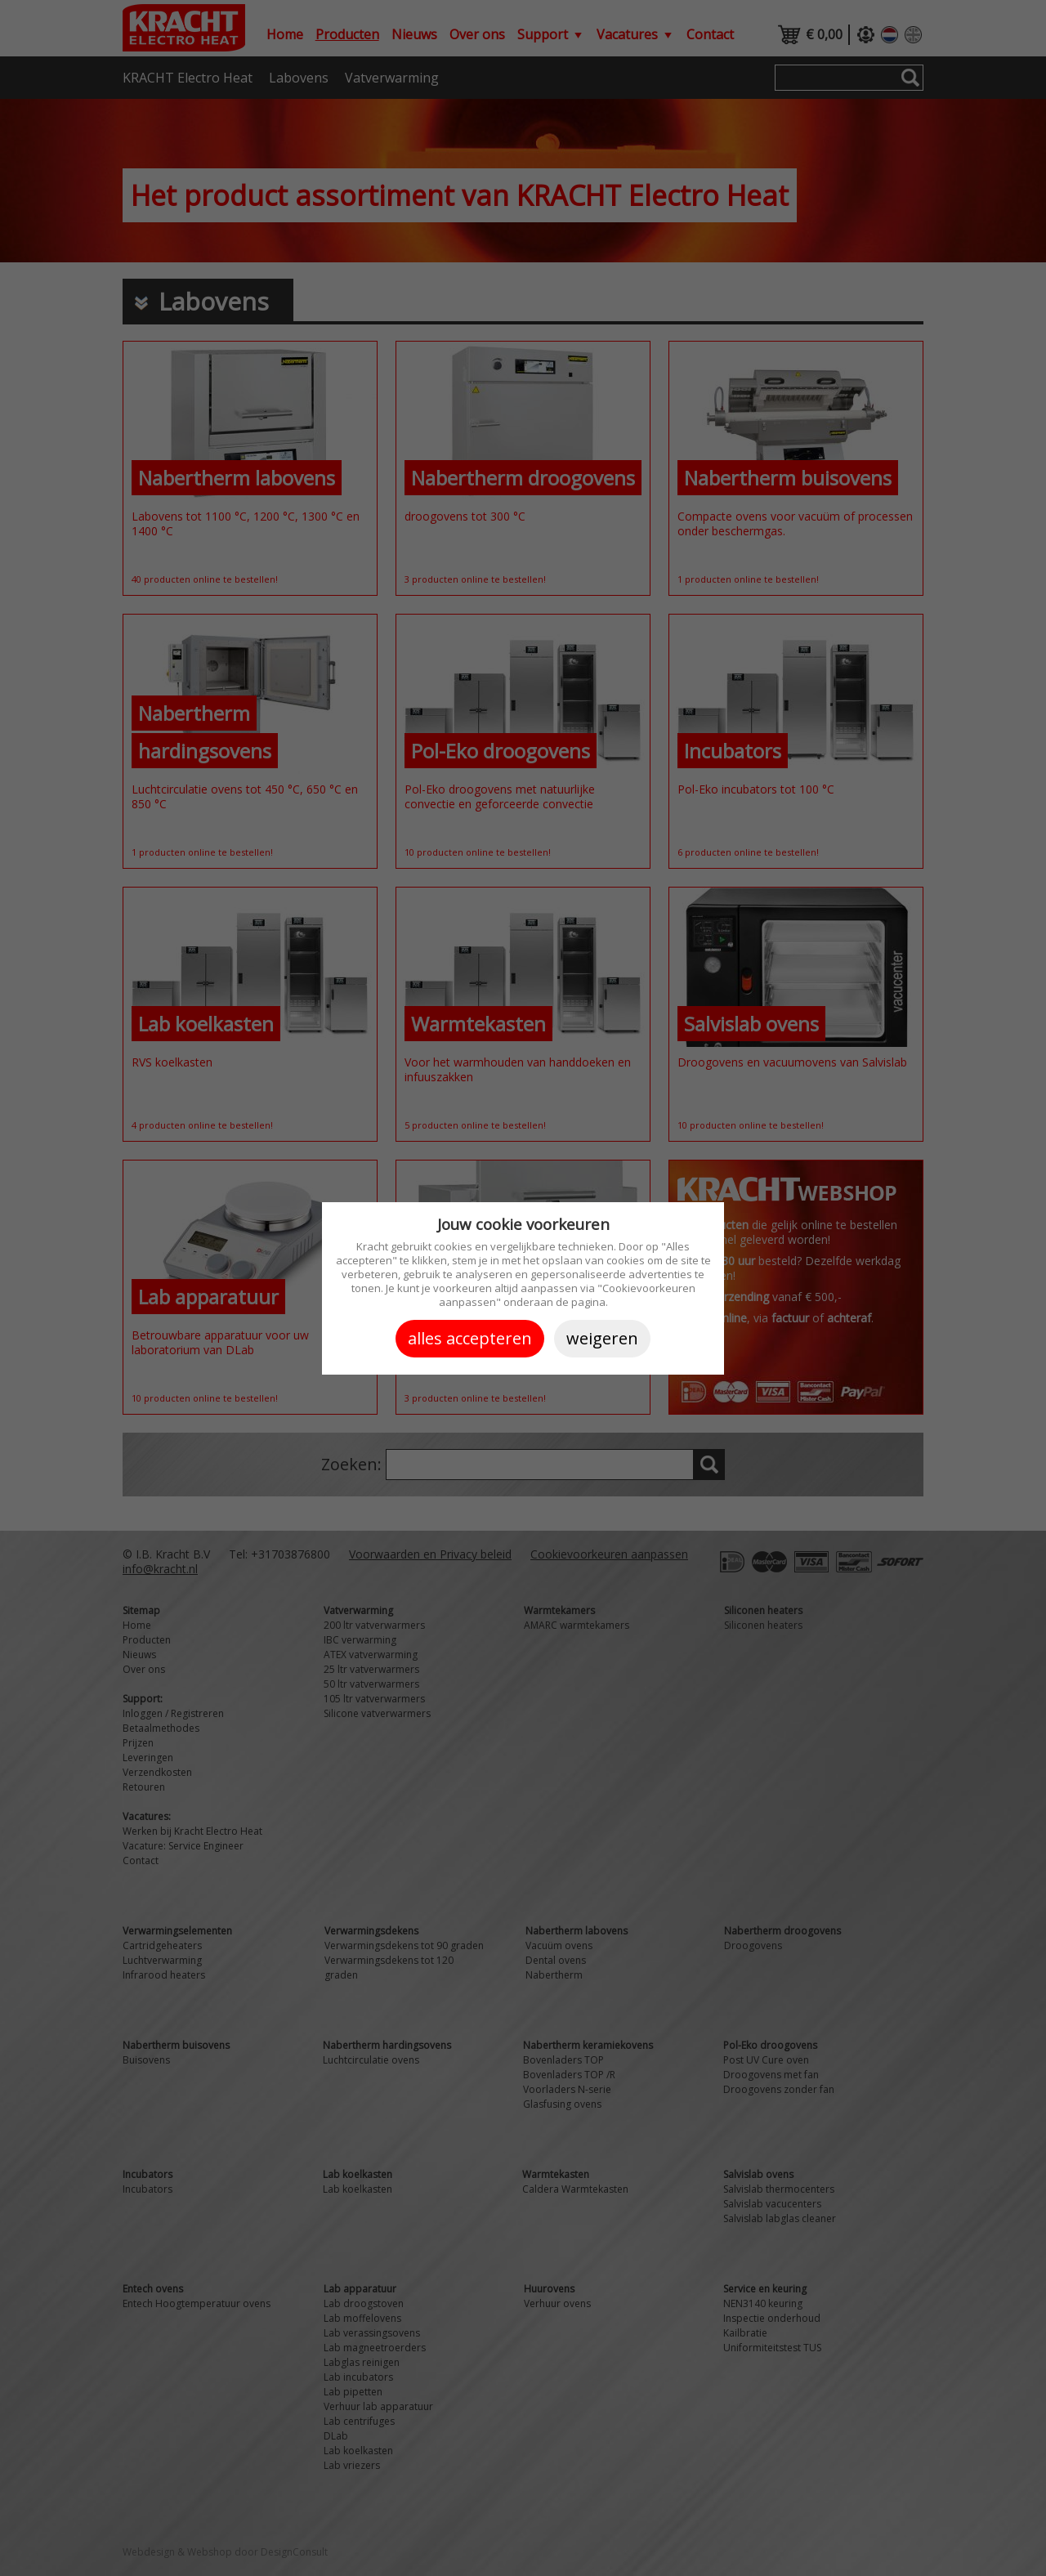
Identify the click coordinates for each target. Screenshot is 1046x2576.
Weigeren (602, 1338)
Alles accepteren (470, 1338)
